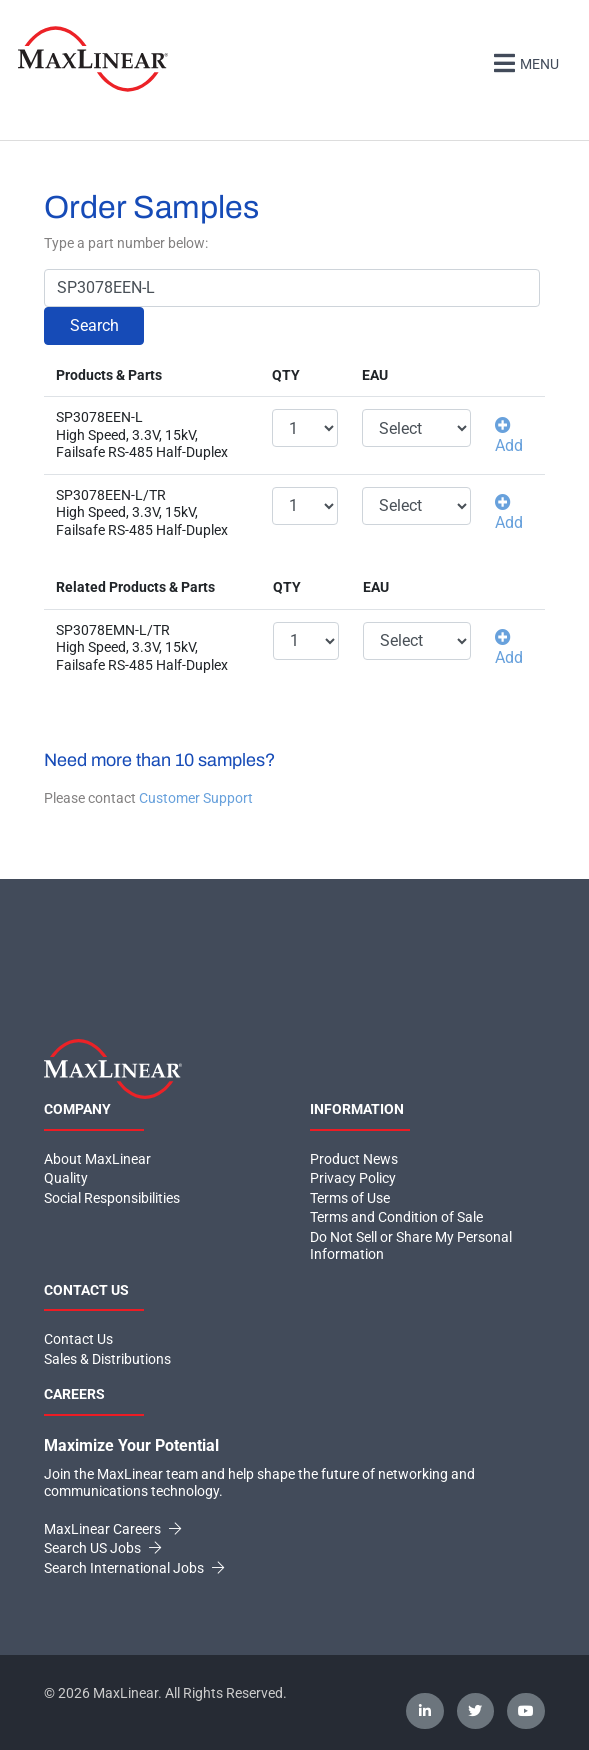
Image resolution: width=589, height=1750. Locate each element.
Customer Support (196, 798)
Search (94, 325)
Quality (66, 1178)
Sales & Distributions (107, 1359)
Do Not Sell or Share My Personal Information (411, 1246)
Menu (524, 61)
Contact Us (78, 1339)
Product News (354, 1159)
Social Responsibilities (112, 1198)
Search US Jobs (102, 1548)
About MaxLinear (97, 1159)
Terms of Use (350, 1198)
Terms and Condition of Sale (396, 1217)
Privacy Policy (353, 1178)
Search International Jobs (134, 1568)
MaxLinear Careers (112, 1529)
